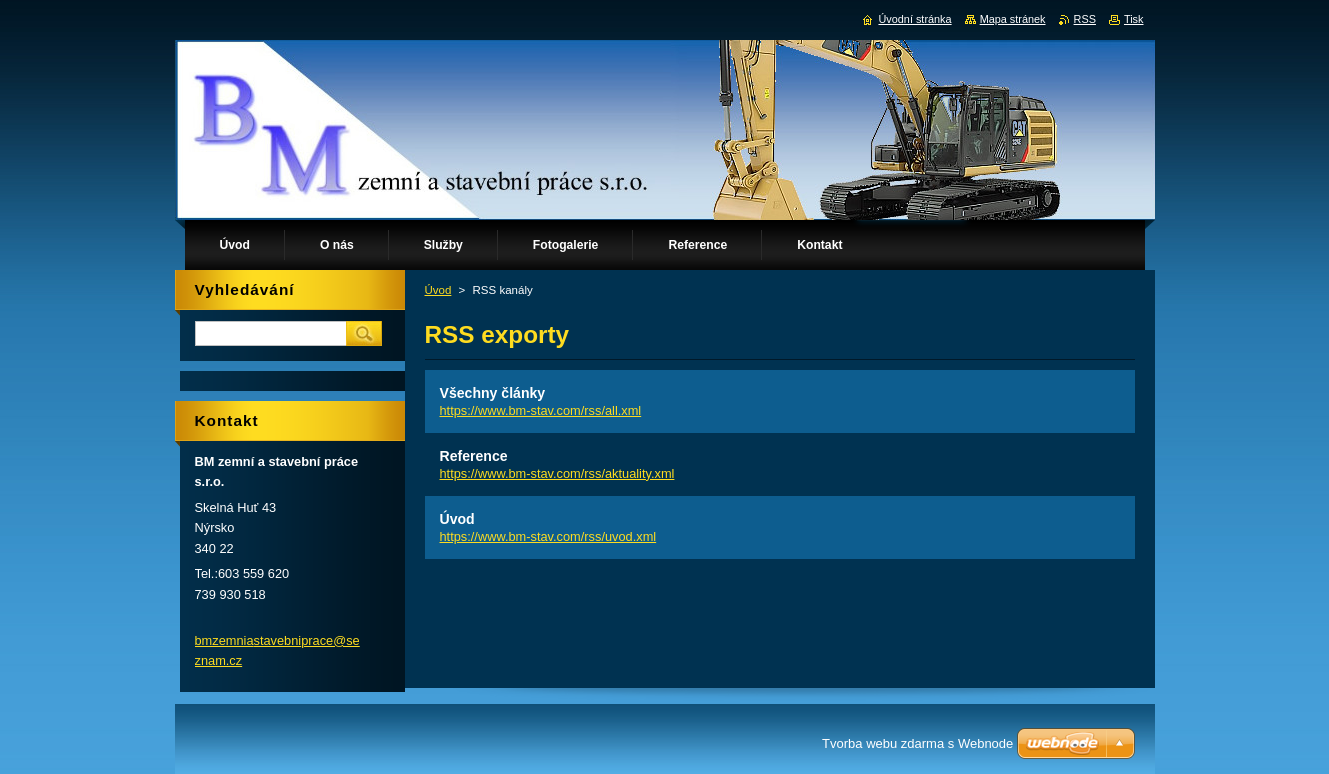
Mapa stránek (1013, 19)
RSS (1085, 19)
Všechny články (493, 393)
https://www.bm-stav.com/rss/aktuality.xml (557, 473)
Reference (474, 456)
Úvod (438, 290)
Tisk (1134, 19)
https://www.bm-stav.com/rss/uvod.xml (548, 536)
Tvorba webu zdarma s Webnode (917, 743)
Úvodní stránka (914, 19)
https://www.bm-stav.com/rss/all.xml (541, 410)
